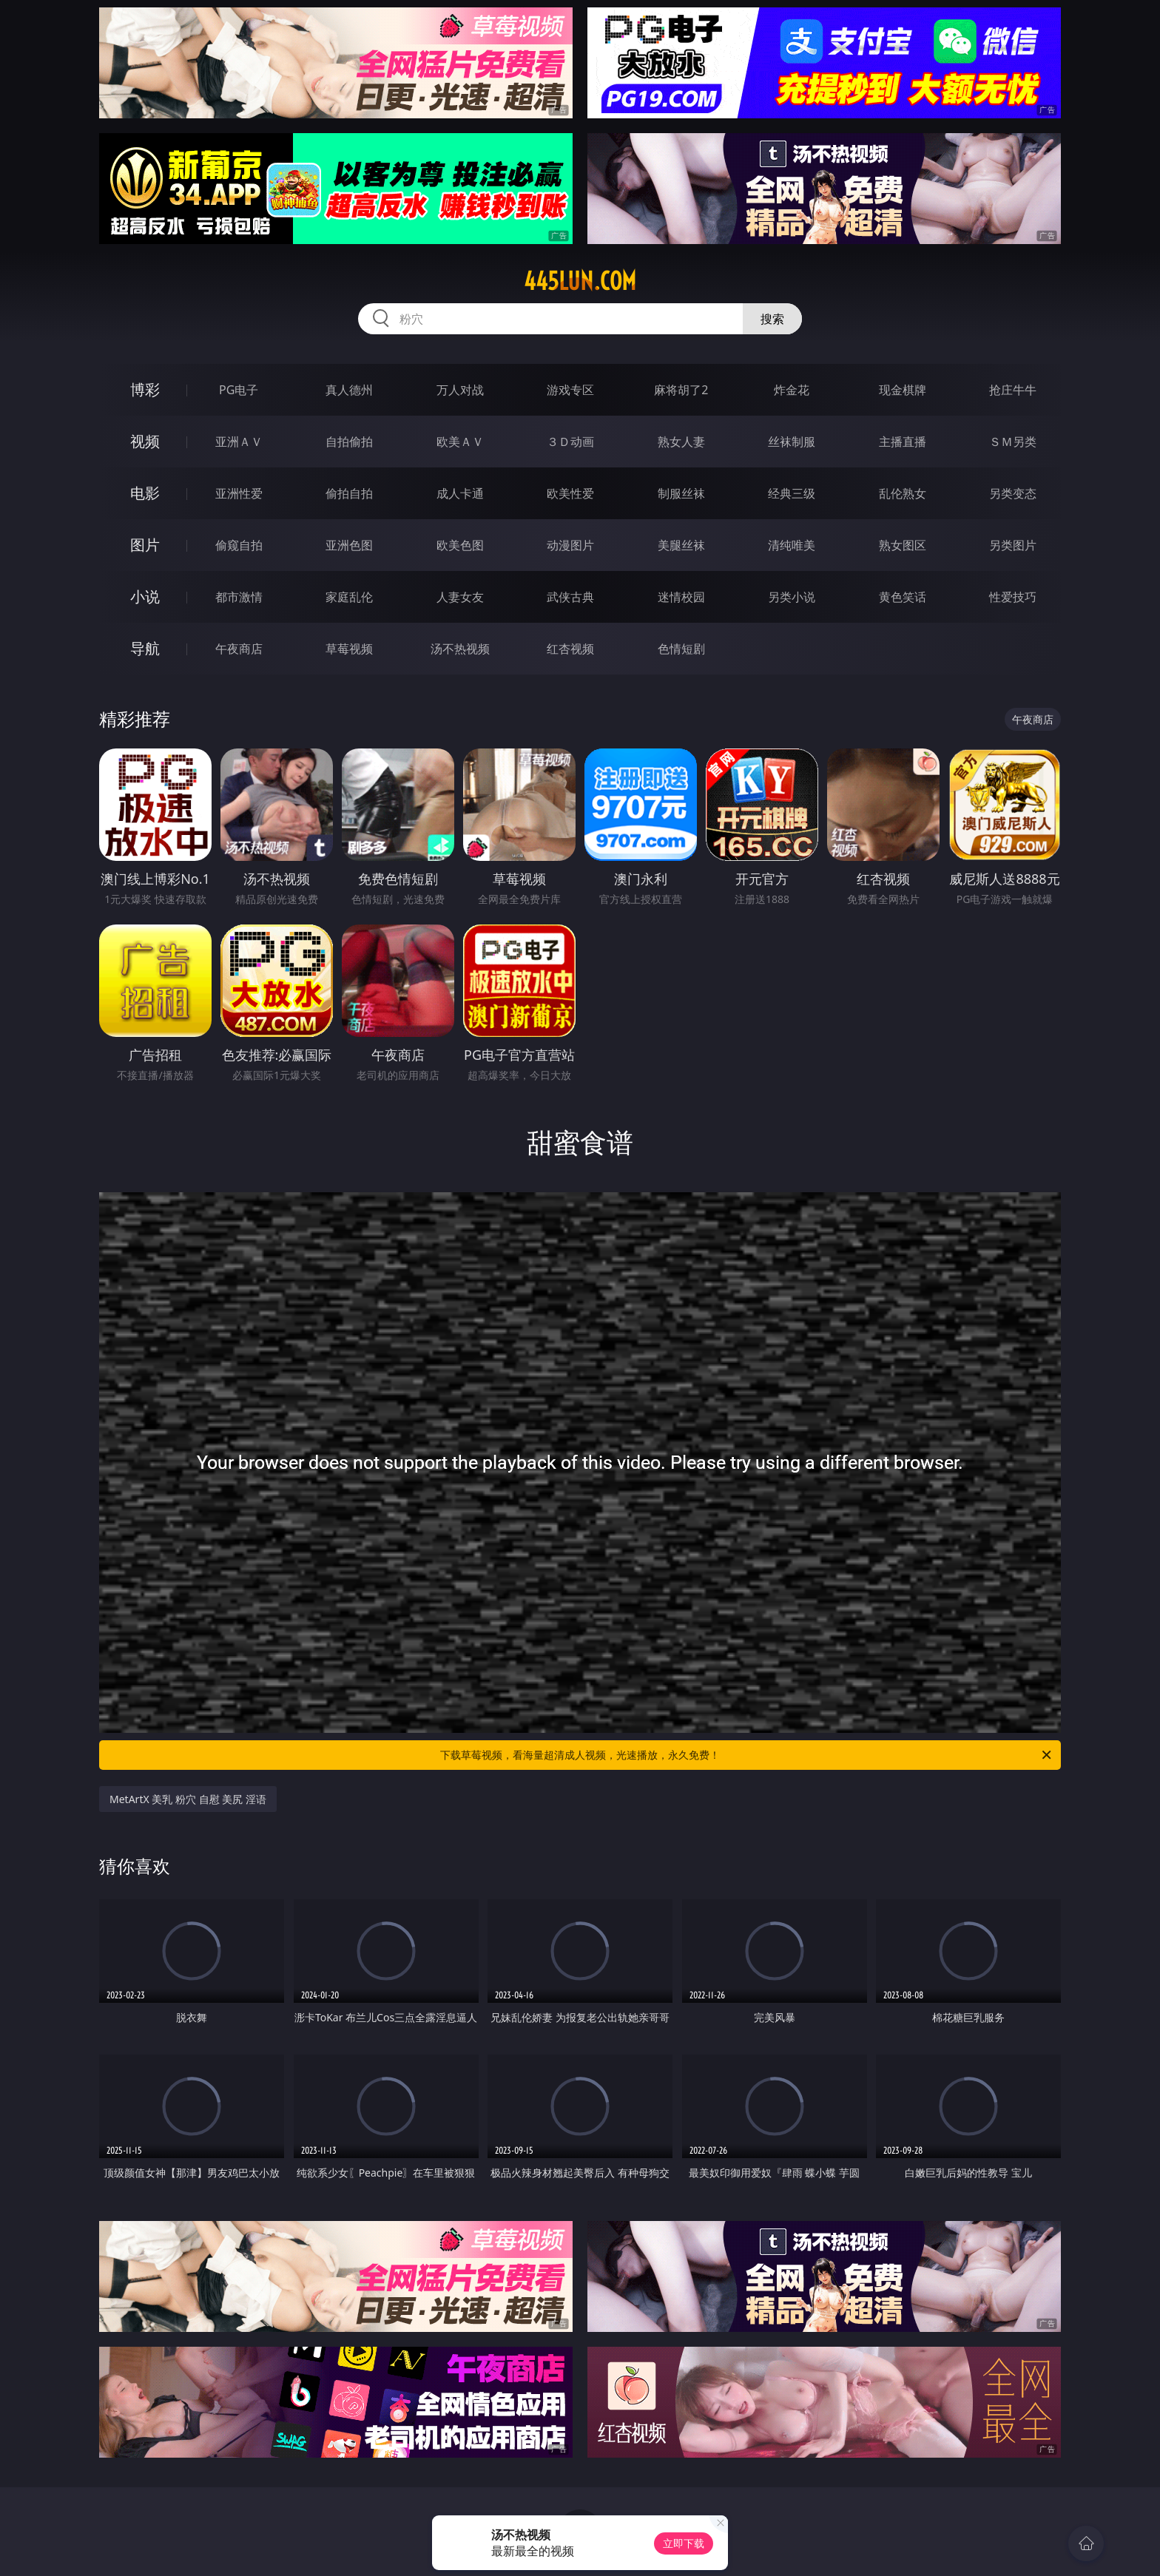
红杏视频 (570, 648)
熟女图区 (902, 545)
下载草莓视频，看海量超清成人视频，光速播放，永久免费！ (746, 1755)
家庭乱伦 (349, 597)
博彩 (145, 389)
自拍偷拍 (349, 441)
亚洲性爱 (239, 493)
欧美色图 (460, 545)
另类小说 (791, 597)
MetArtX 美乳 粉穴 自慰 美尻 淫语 (187, 1799)
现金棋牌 (902, 390)
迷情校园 (681, 597)
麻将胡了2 (681, 390)
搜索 (772, 319)
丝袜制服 (791, 441)
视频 (145, 441)
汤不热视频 (460, 648)
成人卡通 (460, 493)
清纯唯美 (791, 545)
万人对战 (460, 390)
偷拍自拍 (349, 493)
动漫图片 (570, 545)
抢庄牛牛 (1012, 390)
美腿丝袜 (681, 545)
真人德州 (349, 390)
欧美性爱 (570, 493)
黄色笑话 (902, 597)
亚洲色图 (349, 545)
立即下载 (683, 2543)
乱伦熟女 (902, 493)
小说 (145, 596)
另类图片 (1012, 545)
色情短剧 (681, 648)
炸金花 (791, 390)
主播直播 (902, 441)
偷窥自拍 (239, 545)
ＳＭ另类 (1012, 441)
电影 (145, 493)
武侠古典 (570, 597)
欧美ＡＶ (460, 441)
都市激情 (239, 597)
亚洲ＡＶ (239, 441)
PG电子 (238, 390)
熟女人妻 (681, 441)
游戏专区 (570, 390)
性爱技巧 (1012, 597)
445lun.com (580, 281)
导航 (145, 648)
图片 (145, 545)
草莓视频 (349, 648)
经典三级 (791, 493)
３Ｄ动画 (570, 441)
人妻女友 (460, 597)
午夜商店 (239, 648)
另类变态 (1012, 493)
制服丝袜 (681, 493)
